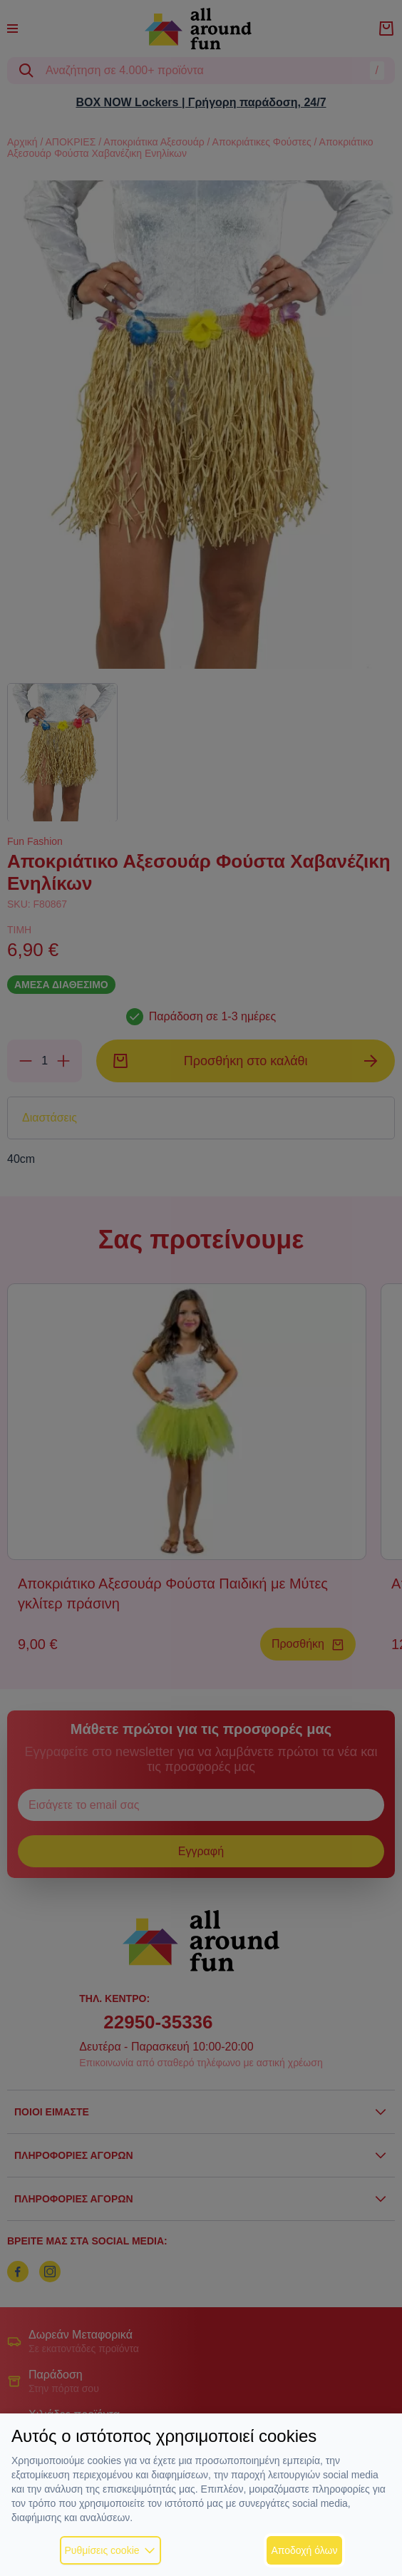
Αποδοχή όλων (304, 2550)
